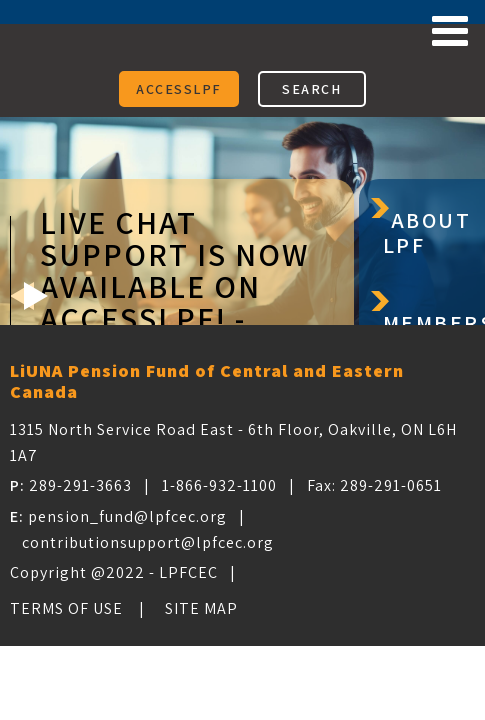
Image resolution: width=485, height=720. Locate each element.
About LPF (427, 232)
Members (434, 323)
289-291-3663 (80, 485)
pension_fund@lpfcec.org (127, 516)
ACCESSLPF (179, 89)
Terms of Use (66, 608)
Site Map (201, 608)
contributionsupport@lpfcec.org (148, 542)
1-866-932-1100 (219, 485)
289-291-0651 (391, 485)
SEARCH (311, 89)
